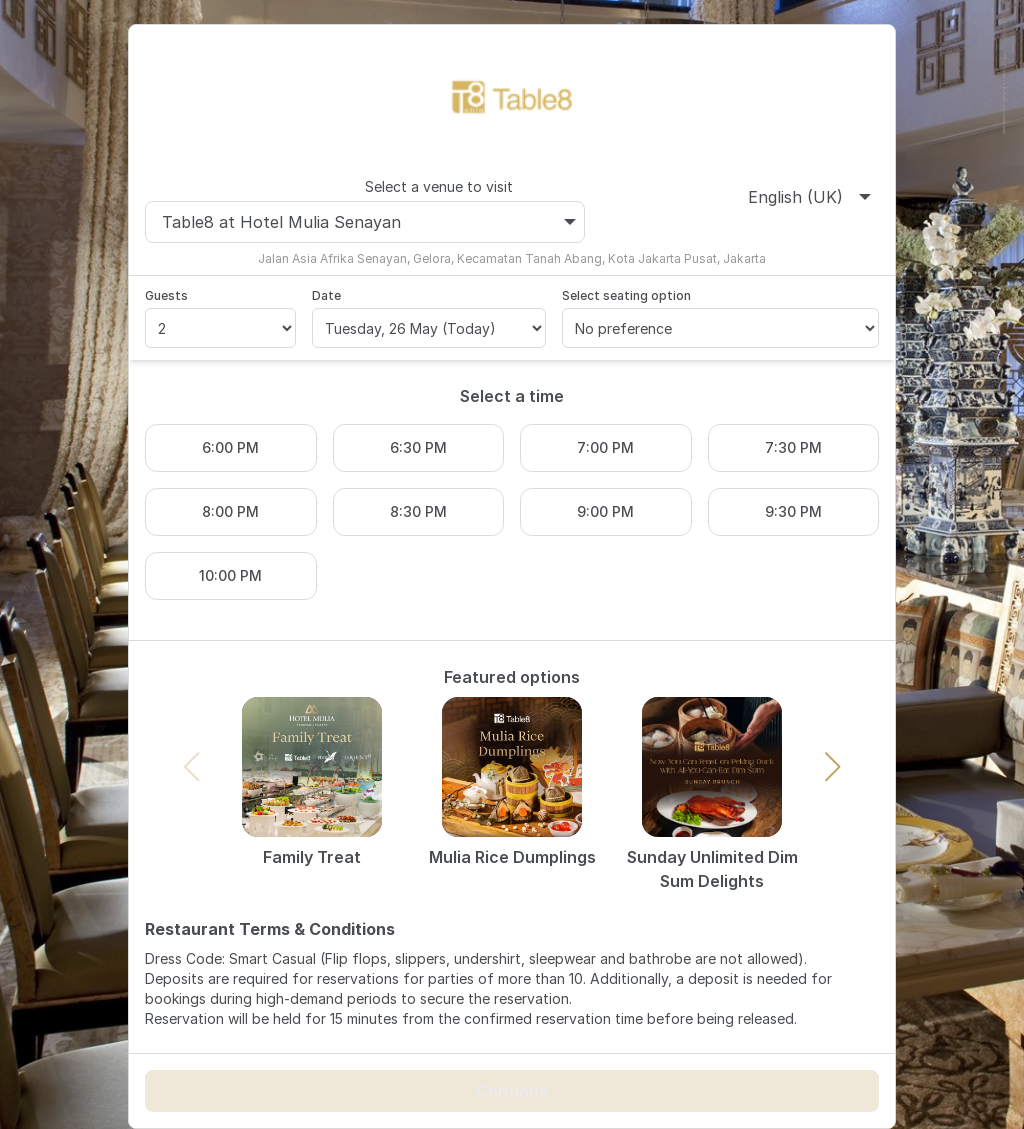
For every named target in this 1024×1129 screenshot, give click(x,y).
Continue (512, 1091)
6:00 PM (230, 447)
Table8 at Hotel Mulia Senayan (369, 222)
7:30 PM (793, 447)
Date (326, 295)
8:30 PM (418, 511)
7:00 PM (605, 447)
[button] (833, 767)
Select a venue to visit (439, 186)
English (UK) (809, 197)
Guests (166, 295)
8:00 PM (230, 511)
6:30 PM (418, 447)
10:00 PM (230, 575)
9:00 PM (605, 511)
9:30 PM (793, 511)
